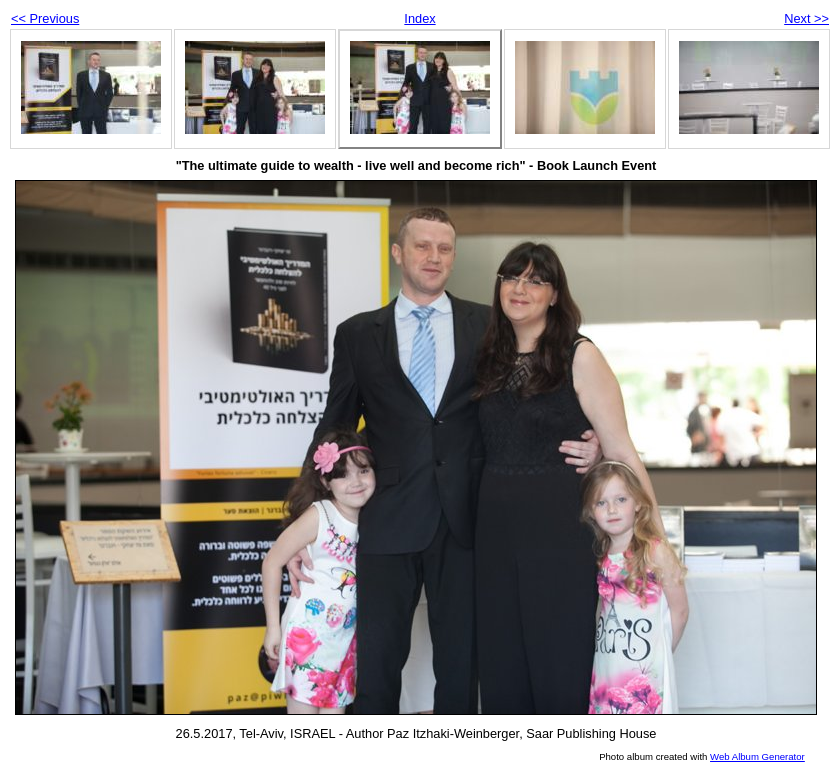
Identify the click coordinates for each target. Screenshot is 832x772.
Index (419, 18)
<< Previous (45, 18)
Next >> (806, 18)
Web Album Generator (757, 756)
